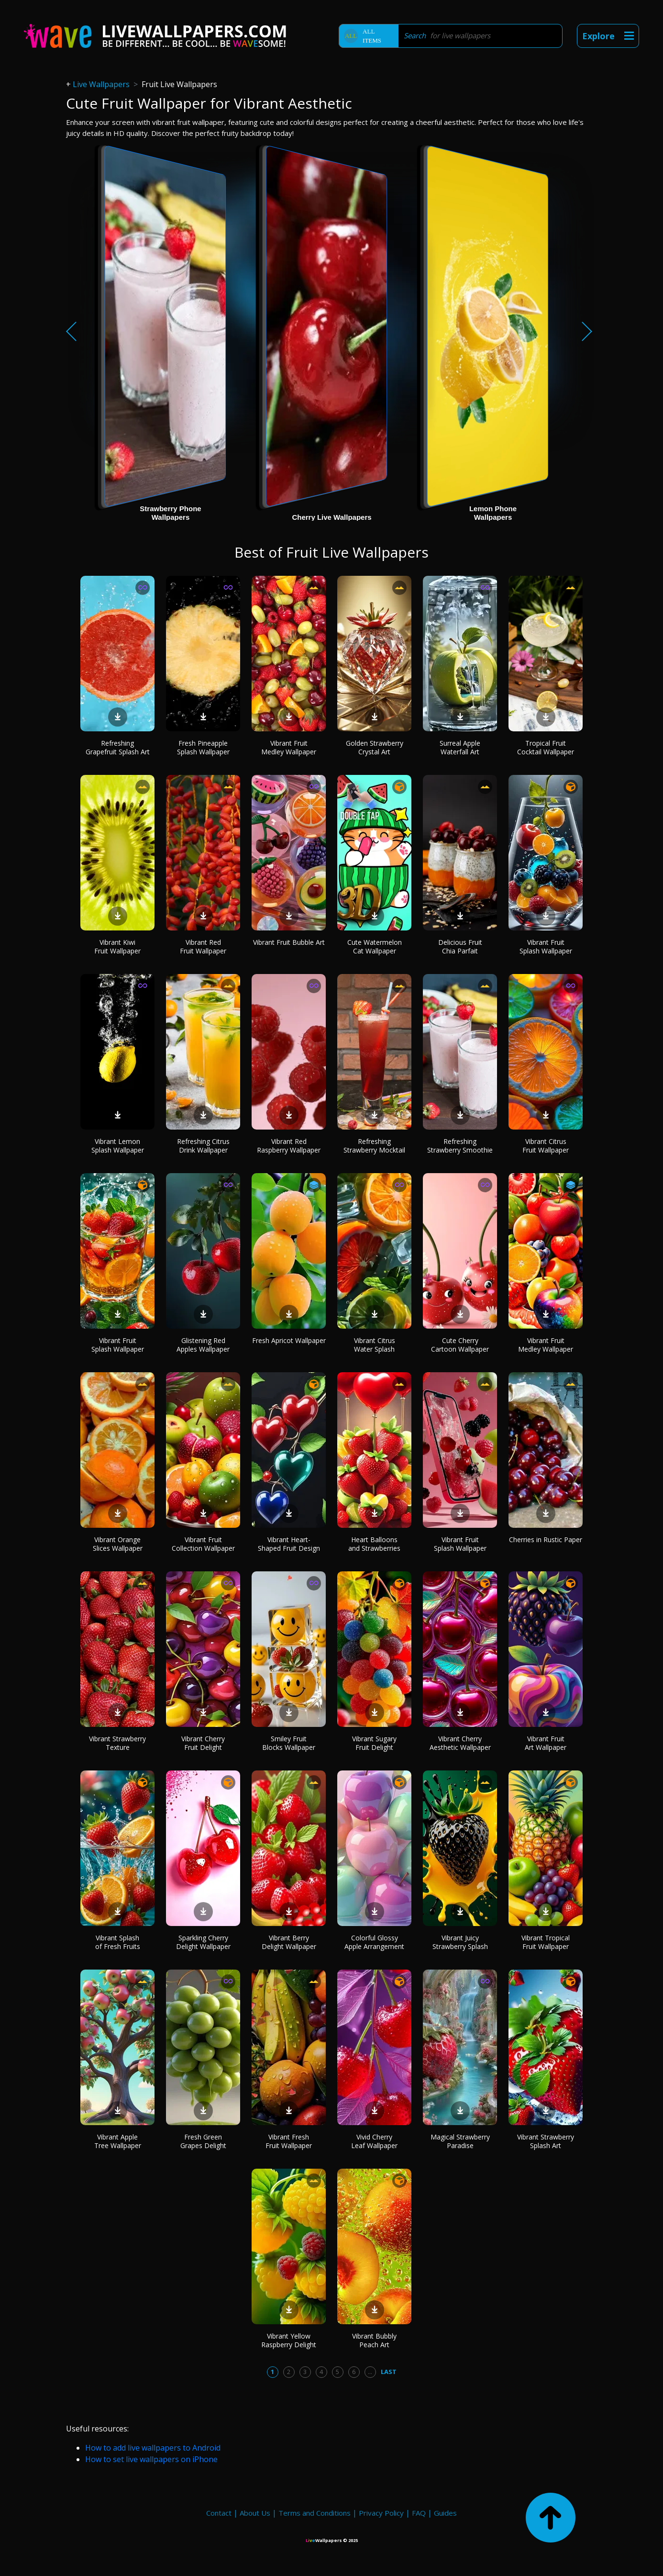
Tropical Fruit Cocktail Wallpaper (545, 747)
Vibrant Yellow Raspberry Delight (288, 2340)
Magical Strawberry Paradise (460, 2141)
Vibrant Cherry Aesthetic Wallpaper (460, 1743)
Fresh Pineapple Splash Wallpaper (203, 747)
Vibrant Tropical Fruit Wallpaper (545, 1942)
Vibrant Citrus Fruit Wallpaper (545, 1145)
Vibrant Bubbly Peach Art (374, 2340)
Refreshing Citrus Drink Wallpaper (203, 1145)
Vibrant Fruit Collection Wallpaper (203, 1544)
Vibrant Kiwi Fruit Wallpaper (117, 946)
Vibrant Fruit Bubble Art (289, 942)
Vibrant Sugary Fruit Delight (374, 1743)
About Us (255, 2513)
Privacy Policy (381, 2513)
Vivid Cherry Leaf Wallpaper (374, 2141)
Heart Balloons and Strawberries (374, 1544)
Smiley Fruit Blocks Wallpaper (288, 1743)
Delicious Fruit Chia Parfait (460, 946)
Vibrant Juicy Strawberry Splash (460, 1942)
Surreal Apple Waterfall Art (460, 747)
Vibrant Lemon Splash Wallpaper (117, 1145)
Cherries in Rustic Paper (545, 1539)
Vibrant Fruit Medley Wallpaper (288, 747)
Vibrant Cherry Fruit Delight (203, 1743)
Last (389, 2371)
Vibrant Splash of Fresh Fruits (117, 1942)
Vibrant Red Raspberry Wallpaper (288, 1145)
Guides (445, 2513)
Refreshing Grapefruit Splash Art (118, 747)
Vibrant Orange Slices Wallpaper (118, 1544)
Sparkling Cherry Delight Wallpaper (203, 1942)
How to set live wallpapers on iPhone (151, 2459)
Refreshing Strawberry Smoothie (460, 1145)
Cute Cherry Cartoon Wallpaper (460, 1345)
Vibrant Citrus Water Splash (374, 1345)
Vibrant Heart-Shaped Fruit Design (289, 1544)
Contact (219, 2513)
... (370, 2371)
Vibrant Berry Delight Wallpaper (289, 1942)
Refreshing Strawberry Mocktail (374, 1145)
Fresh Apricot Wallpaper (289, 1340)
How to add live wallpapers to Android (153, 2447)
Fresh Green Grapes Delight (203, 2141)
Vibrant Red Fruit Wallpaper (203, 946)
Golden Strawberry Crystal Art (374, 747)
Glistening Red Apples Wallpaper (203, 1345)
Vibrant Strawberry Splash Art (545, 2141)
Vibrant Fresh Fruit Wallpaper (288, 2141)
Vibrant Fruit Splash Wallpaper (545, 946)
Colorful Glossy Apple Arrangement (374, 1942)
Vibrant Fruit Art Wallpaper (545, 1743)
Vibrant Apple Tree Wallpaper (117, 2141)
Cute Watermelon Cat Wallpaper (374, 946)
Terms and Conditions (314, 2513)
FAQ (419, 2513)
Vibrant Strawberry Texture (117, 1743)
